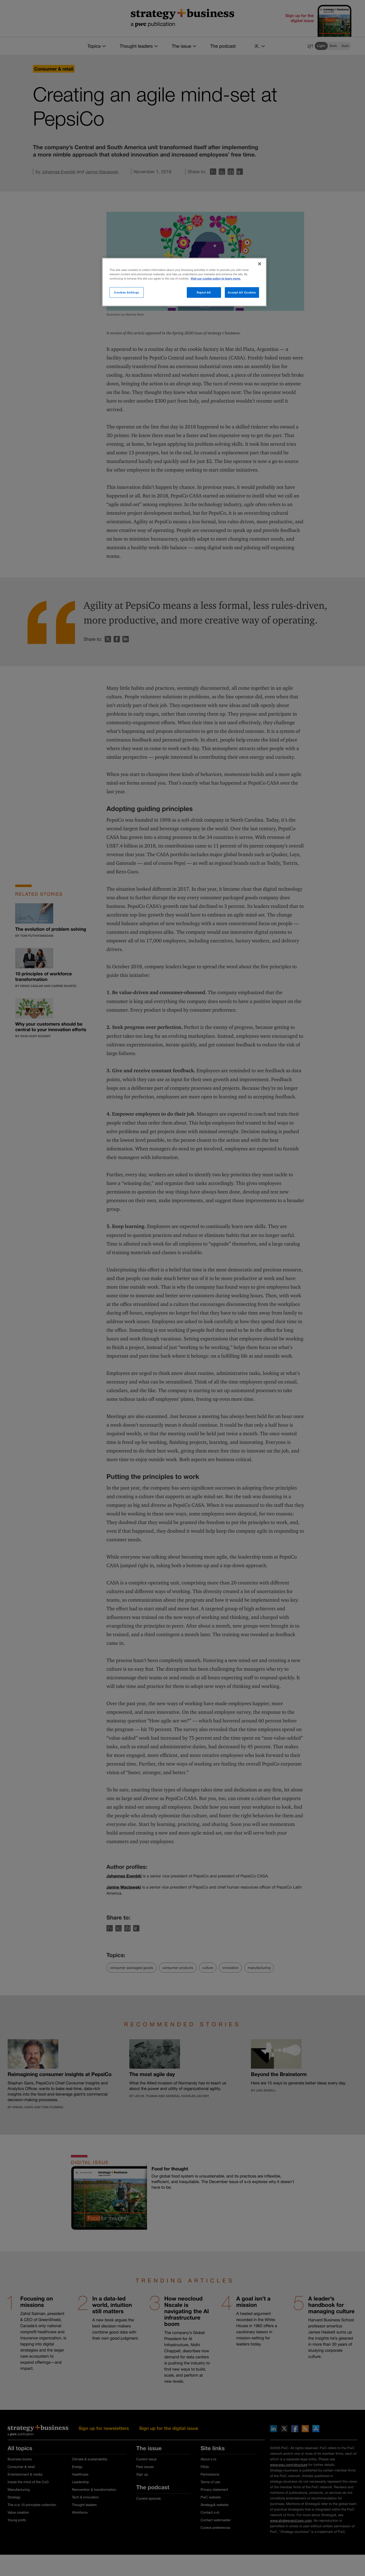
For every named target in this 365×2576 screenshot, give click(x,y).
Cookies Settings (126, 292)
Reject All (204, 292)
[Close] (259, 263)
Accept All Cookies (242, 292)
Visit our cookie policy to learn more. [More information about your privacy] (216, 278)
